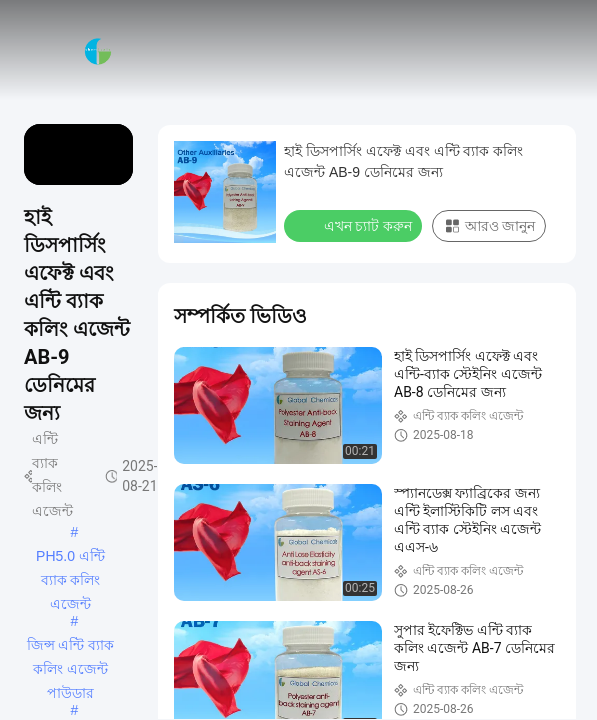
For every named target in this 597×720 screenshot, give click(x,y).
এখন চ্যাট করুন (355, 225)
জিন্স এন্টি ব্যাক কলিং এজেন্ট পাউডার (71, 647)
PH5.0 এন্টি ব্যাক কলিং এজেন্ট (70, 558)
